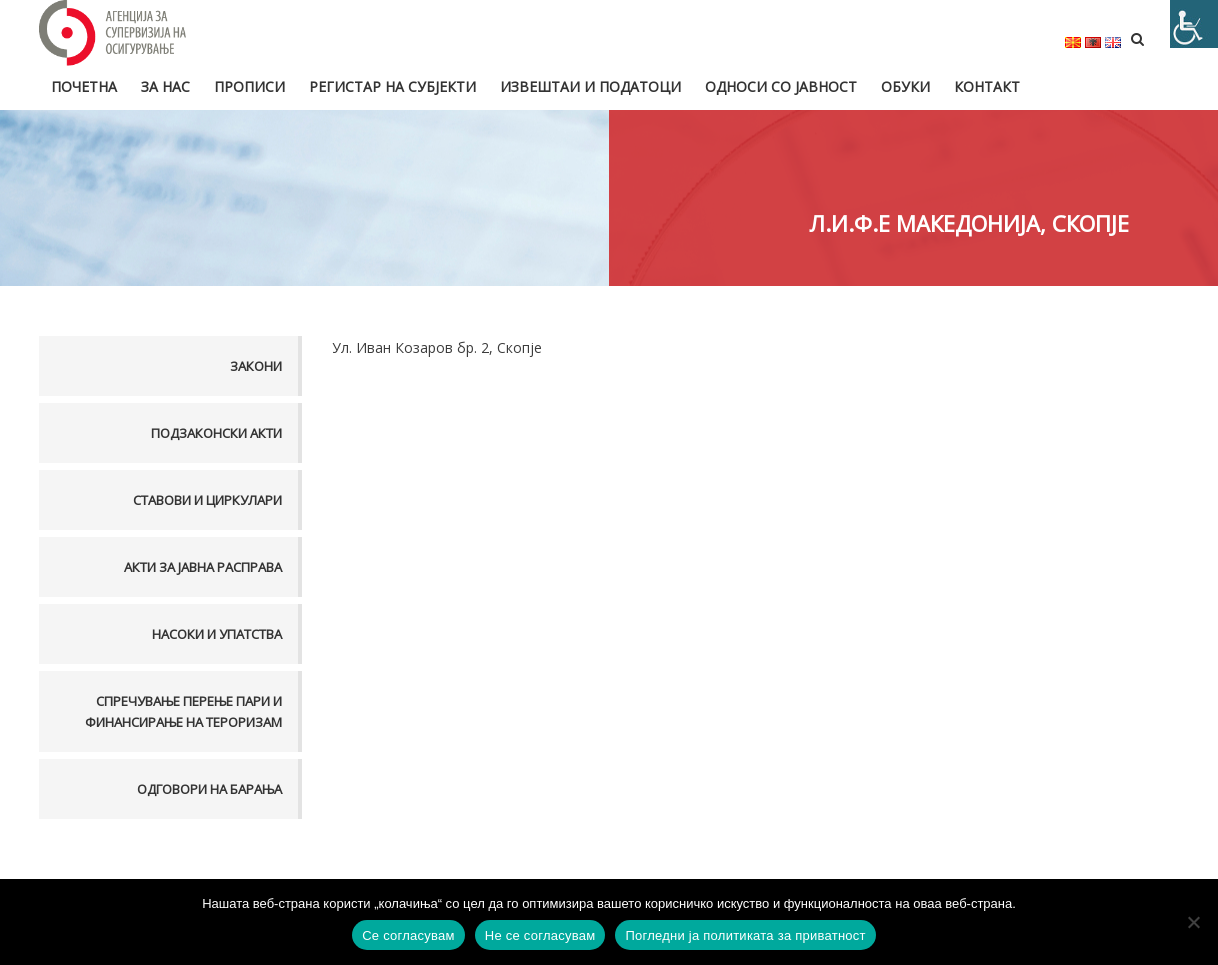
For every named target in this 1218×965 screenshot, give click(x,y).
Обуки (905, 86)
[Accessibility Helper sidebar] (1194, 24)
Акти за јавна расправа (203, 567)
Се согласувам (408, 935)
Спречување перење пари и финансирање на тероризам (183, 711)
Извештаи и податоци (590, 86)
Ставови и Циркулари (207, 500)
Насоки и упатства (217, 634)
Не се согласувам (540, 935)
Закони (256, 366)
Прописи (249, 86)
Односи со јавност (781, 86)
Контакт (987, 86)
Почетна (84, 86)
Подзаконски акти (216, 433)
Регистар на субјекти (392, 86)
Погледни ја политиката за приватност (745, 935)
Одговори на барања (209, 789)
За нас (165, 86)
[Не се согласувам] (1193, 922)
